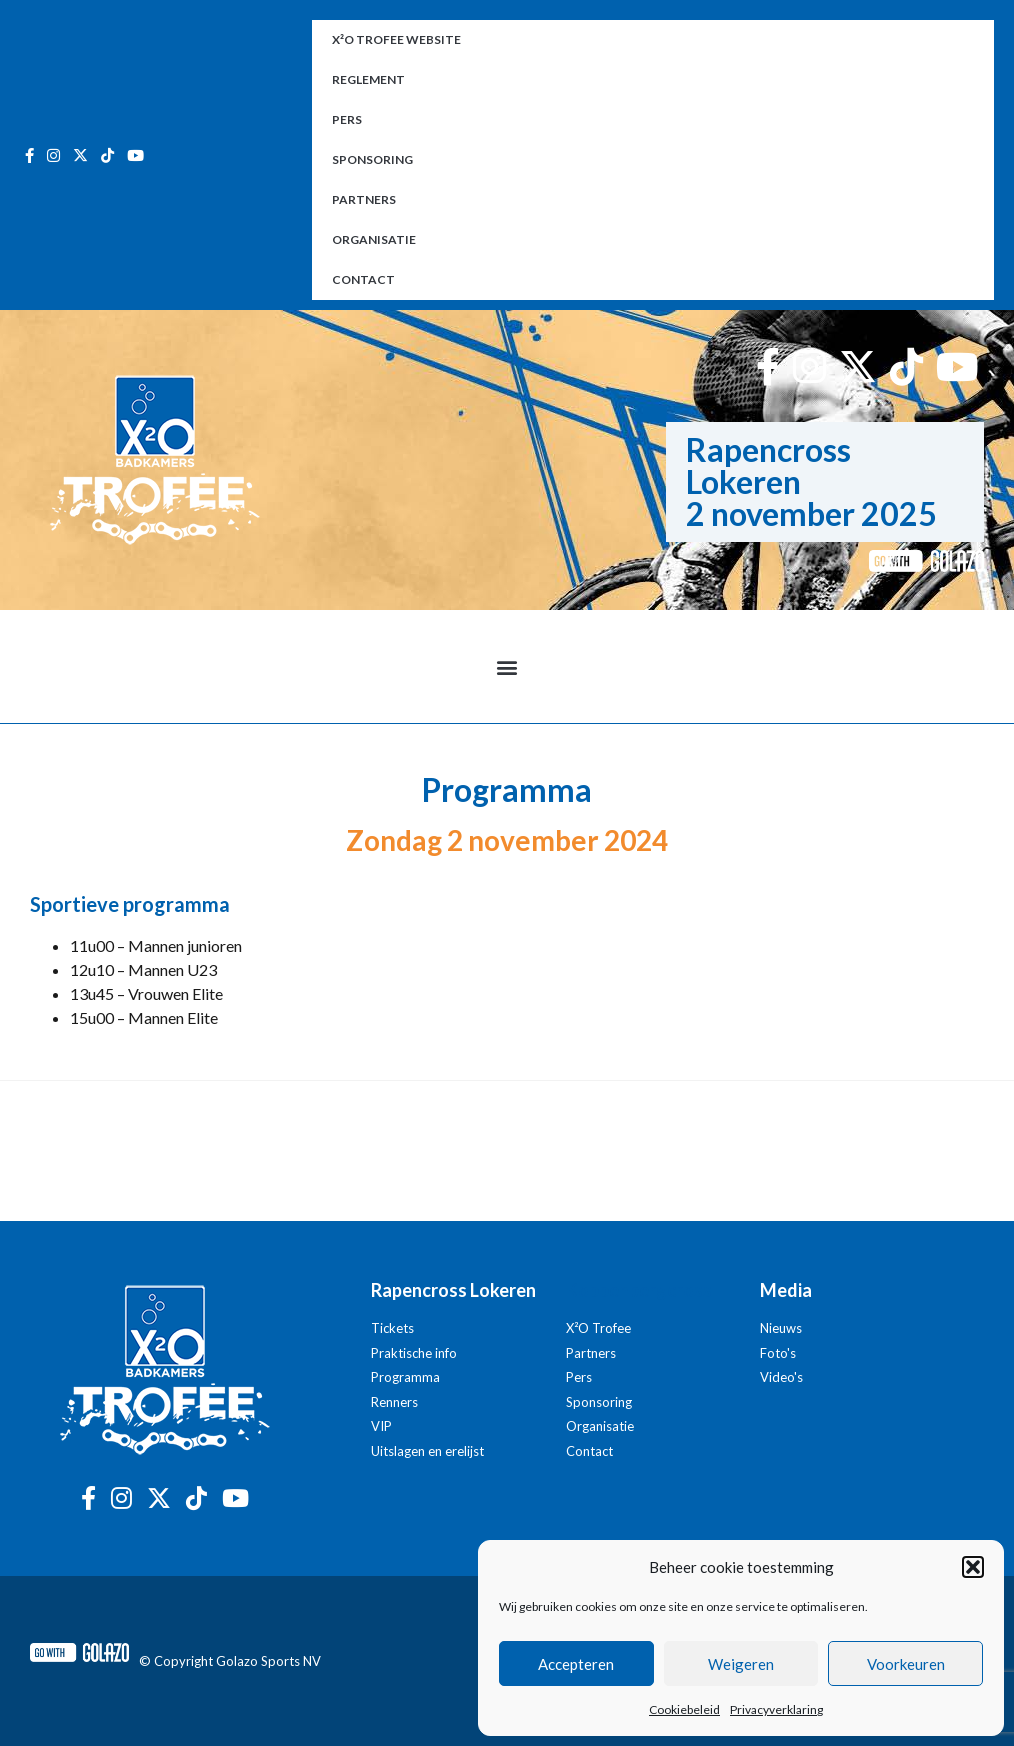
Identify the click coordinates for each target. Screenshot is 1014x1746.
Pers (347, 119)
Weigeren (741, 1664)
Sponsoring (372, 159)
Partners (364, 199)
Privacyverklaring (776, 1709)
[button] (973, 1567)
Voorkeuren (906, 1664)
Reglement (368, 79)
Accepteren (576, 1664)
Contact (363, 279)
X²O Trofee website (396, 39)
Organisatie (374, 239)
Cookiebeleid (684, 1709)
